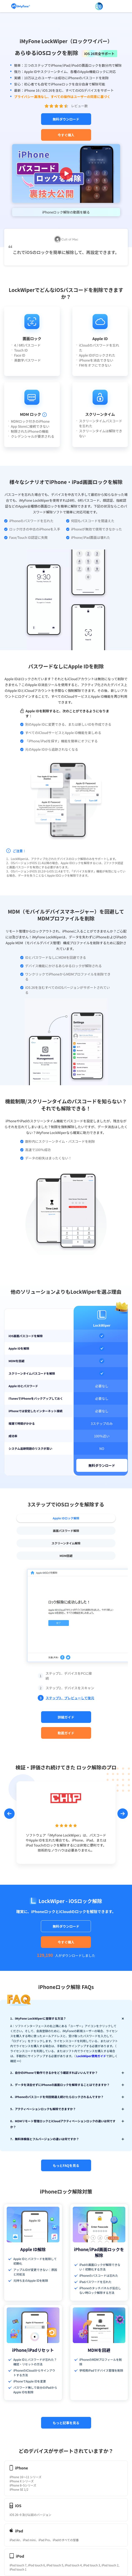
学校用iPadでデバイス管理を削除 (101, 2370)
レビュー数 (79, 105)
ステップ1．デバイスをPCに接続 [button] (68, 1676)
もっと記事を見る (66, 2422)
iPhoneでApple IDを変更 (29, 2381)
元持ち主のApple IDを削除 (30, 2280)
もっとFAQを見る (66, 2165)
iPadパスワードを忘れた (95, 2282)
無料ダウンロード (66, 119)
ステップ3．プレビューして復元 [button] (70, 1697)
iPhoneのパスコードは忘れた (98, 2275)
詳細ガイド (66, 1717)
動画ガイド (66, 1733)
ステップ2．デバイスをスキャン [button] (70, 1687)
